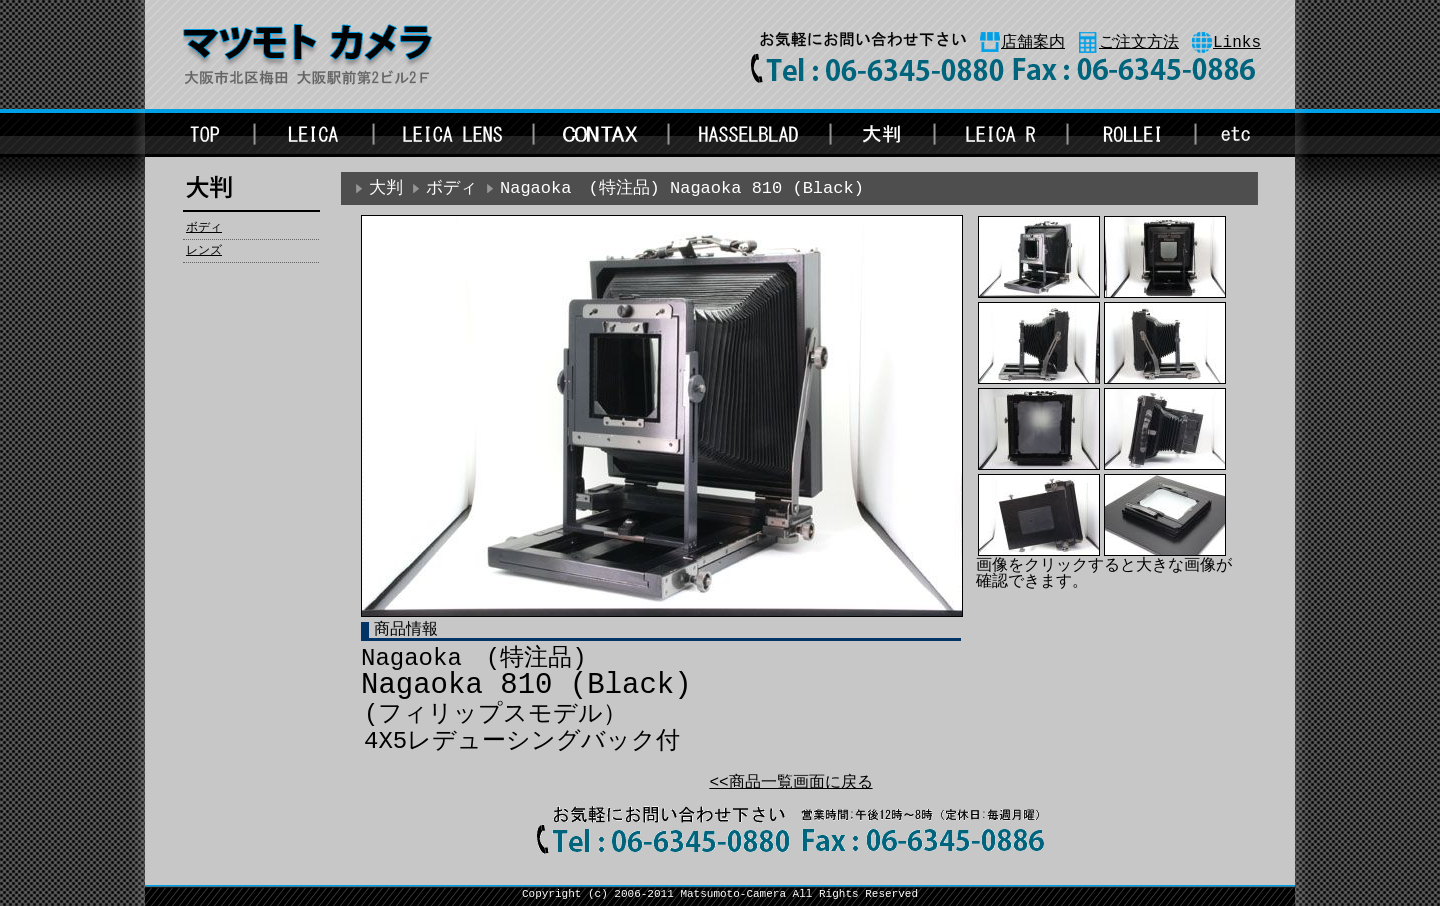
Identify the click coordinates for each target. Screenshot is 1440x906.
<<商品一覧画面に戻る (790, 783)
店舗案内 (1033, 43)
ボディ (204, 228)
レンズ (204, 251)
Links (1237, 43)
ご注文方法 (1139, 43)
